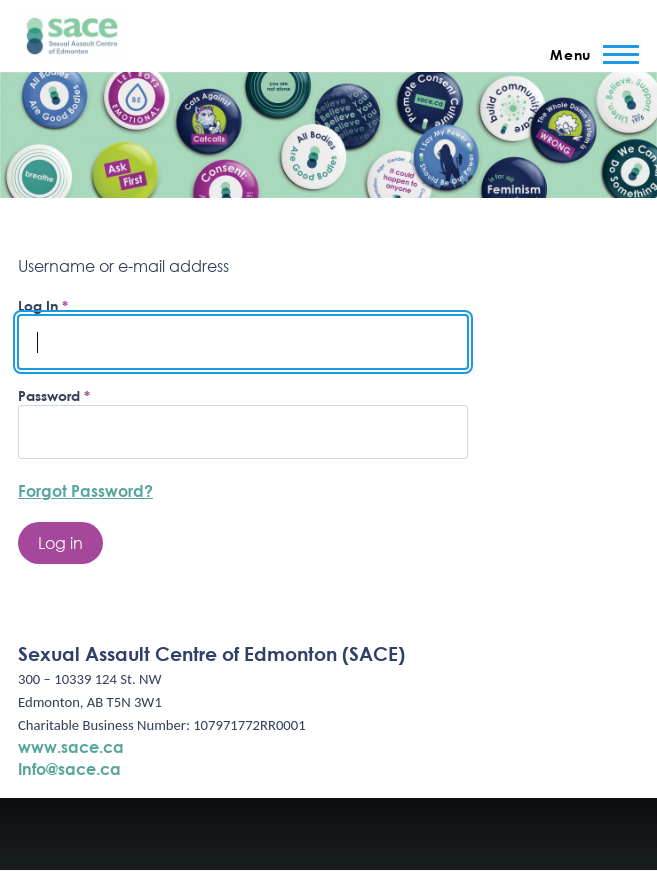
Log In (38, 305)
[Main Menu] (588, 54)
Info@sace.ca (69, 768)
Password (49, 395)
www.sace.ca (71, 746)
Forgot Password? (85, 490)
